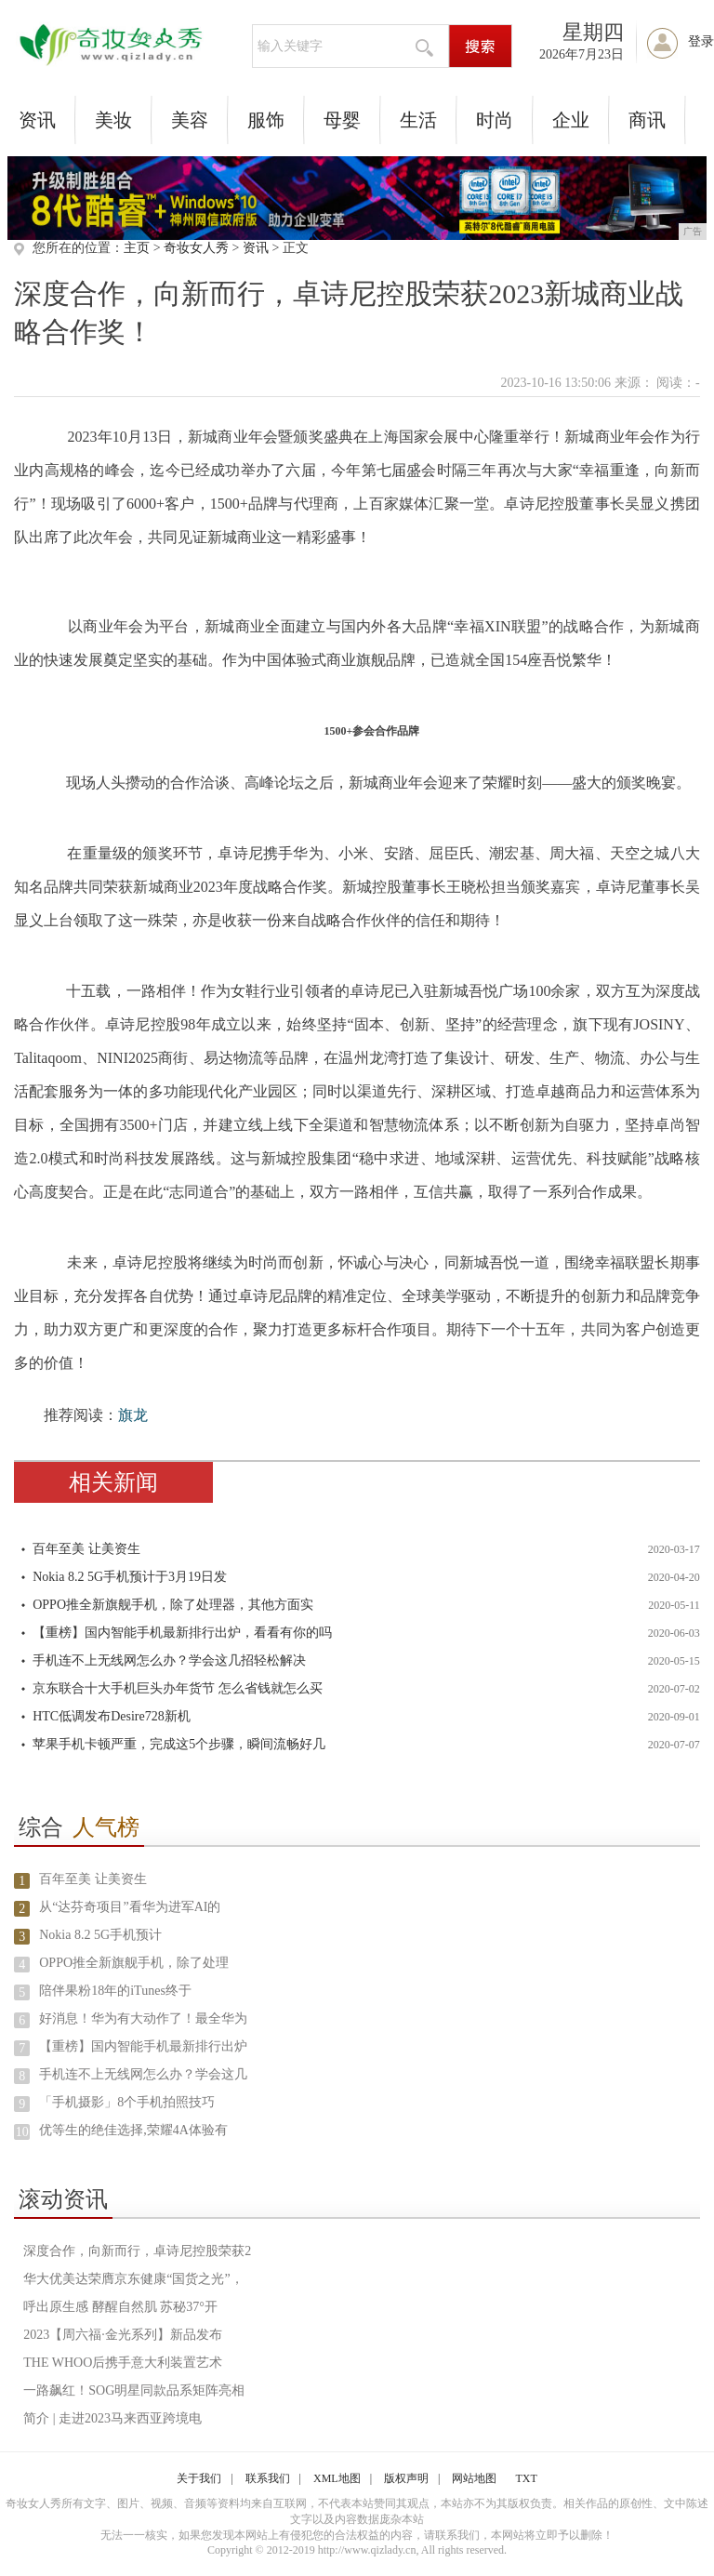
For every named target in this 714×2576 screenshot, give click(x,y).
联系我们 (267, 2478)
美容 (189, 120)
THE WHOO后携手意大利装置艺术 (122, 2363)
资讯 (37, 120)
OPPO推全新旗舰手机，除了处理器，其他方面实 (173, 1605)
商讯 (647, 120)
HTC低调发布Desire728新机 (112, 1716)
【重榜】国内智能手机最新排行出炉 (143, 2046)
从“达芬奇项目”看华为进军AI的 (129, 1907)
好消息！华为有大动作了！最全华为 (143, 2018)
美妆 (113, 120)
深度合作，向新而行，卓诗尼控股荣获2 (137, 2251)
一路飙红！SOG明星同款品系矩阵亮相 (134, 2390)
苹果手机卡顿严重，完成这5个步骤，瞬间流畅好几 (179, 1744)
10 (22, 2132)
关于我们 (199, 2478)
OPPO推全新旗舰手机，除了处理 (134, 1963)
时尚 (494, 120)
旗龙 (133, 1415)
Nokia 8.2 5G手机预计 (100, 1935)
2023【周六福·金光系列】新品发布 (122, 2335)
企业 (570, 120)
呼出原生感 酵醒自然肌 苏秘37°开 (120, 2307)
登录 (701, 41)
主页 (137, 248)
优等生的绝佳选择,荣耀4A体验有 (133, 2130)
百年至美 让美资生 (86, 1549)
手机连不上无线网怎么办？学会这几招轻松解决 (169, 1660)
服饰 (265, 120)
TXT (525, 2478)
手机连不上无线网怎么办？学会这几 (143, 2074)
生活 (418, 120)
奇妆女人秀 (196, 248)
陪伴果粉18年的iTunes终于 (115, 1991)
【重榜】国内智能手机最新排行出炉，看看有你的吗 (182, 1633)
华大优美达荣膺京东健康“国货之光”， (133, 2279)
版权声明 (406, 2478)
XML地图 (337, 2478)
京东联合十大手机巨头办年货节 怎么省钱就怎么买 (178, 1688)
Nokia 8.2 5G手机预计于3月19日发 (130, 1577)
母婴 (342, 120)
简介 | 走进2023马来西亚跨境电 (112, 2418)
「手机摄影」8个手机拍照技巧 (127, 2102)
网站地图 (474, 2478)
